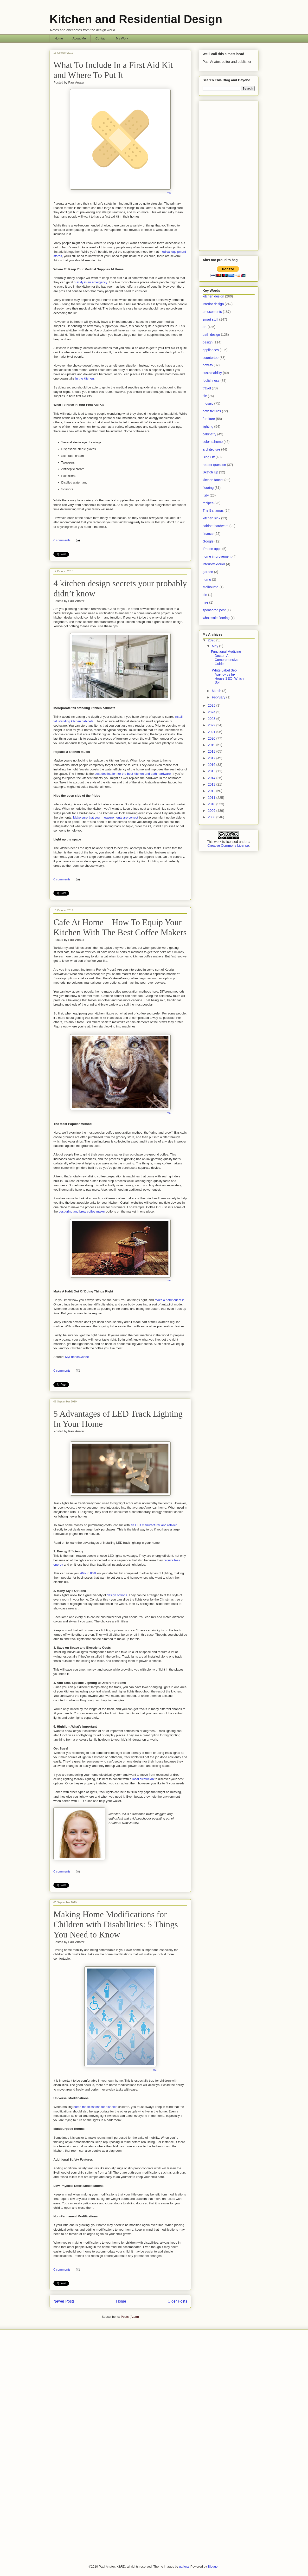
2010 (212, 804)
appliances (211, 350)
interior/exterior (214, 564)
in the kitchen (84, 378)
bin (205, 595)
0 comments (62, 540)
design (207, 342)
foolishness (211, 380)
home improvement (217, 556)
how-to (208, 365)
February (219, 697)
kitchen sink (211, 518)
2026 (212, 640)
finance (208, 534)
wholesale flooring (216, 618)
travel (207, 388)
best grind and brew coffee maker (82, 1211)
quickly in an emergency (90, 282)
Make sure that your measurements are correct (105, 817)
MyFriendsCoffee (77, 1357)
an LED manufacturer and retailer (154, 1525)
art (204, 327)
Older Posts (177, 2301)
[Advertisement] (229, 175)
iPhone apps (212, 549)
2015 (212, 771)
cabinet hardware (215, 526)
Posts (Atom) (130, 2316)
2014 (212, 778)
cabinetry (209, 434)
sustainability (212, 373)
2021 (212, 732)
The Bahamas (213, 510)
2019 (212, 745)
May (215, 646)
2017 (212, 758)
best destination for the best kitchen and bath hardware (133, 773)
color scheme (213, 442)
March (217, 691)
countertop (210, 358)
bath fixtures (212, 411)
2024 (212, 712)
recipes (208, 503)
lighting (208, 426)
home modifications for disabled (95, 2107)
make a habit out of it (169, 1300)
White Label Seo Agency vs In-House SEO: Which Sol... (227, 676)
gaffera (184, 2566)
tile (205, 396)
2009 (212, 811)
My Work (122, 38)
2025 (212, 705)
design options (117, 1595)
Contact (101, 38)
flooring (208, 488)
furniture (209, 419)
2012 (212, 791)
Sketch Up (210, 472)
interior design (213, 304)
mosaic (208, 403)
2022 (212, 725)
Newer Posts (64, 2301)
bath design (211, 334)
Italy (206, 495)
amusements (212, 312)
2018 (212, 751)
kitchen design (213, 296)
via (169, 192)
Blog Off (209, 457)
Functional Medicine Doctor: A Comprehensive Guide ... (226, 657)
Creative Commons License (228, 845)
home (207, 579)
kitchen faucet (213, 480)
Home (59, 38)
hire (205, 602)
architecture (211, 449)
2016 (212, 765)
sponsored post (214, 610)
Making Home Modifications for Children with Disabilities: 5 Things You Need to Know (115, 1924)
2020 (212, 738)
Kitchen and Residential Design (136, 19)
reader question (214, 465)
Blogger (213, 2566)
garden (208, 572)
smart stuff (210, 319)
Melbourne (210, 587)
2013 (212, 784)
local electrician (143, 1779)
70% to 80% (87, 1573)
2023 (212, 719)
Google (208, 541)
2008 (212, 817)
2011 (212, 798)
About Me (79, 38)
